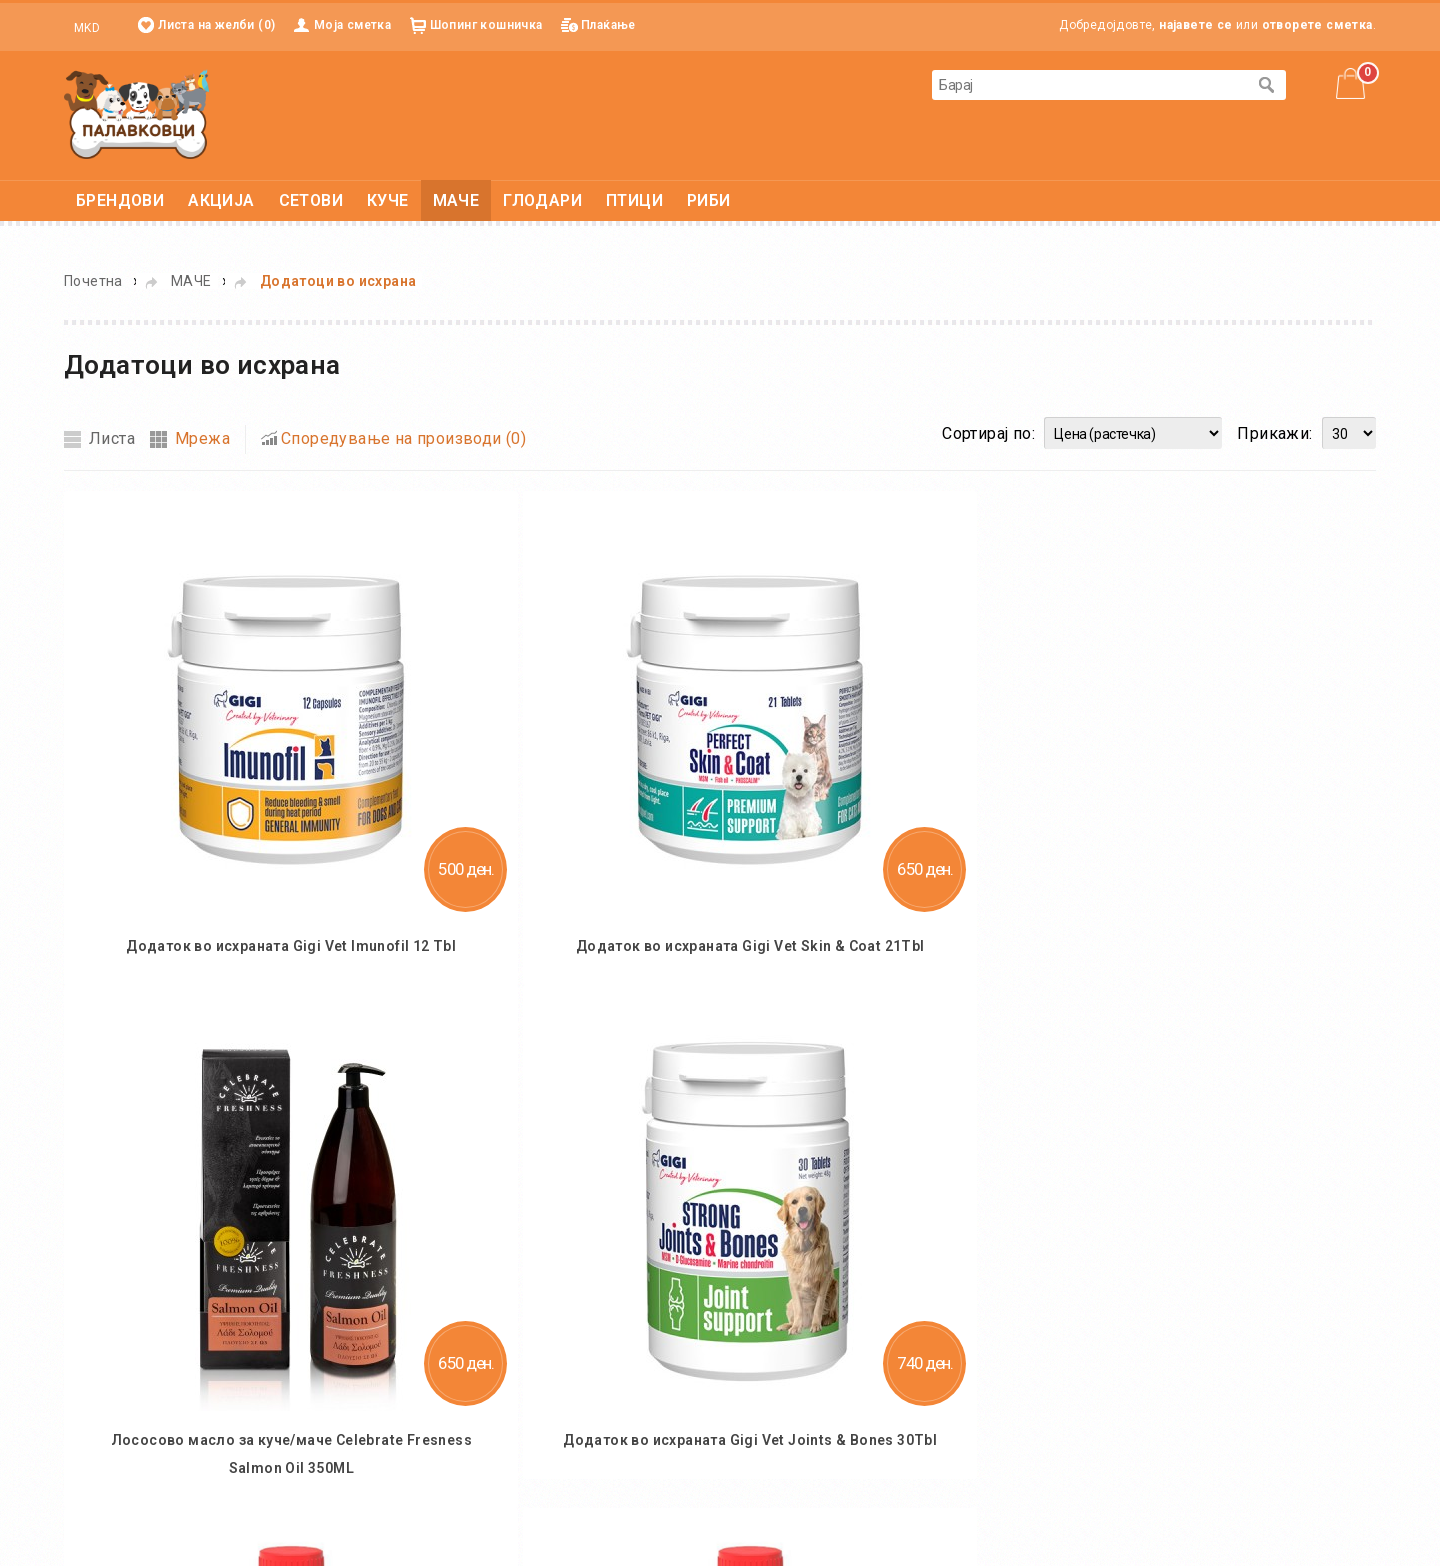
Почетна (93, 281)
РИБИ (709, 200)
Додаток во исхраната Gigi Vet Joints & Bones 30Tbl (750, 1440)
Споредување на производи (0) (403, 438)
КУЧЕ (388, 200)
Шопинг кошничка (486, 25)
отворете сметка (1317, 25)
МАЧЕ (456, 200)
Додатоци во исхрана (338, 281)
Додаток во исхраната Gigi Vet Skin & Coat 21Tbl (750, 946)
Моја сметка (352, 25)
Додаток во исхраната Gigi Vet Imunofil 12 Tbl (291, 946)
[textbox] (1089, 85)
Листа (112, 438)
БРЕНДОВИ (120, 200)
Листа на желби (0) (216, 25)
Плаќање (608, 25)
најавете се (1195, 25)
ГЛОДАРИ (542, 200)
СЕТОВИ (311, 200)
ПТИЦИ (634, 200)
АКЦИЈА (221, 200)
